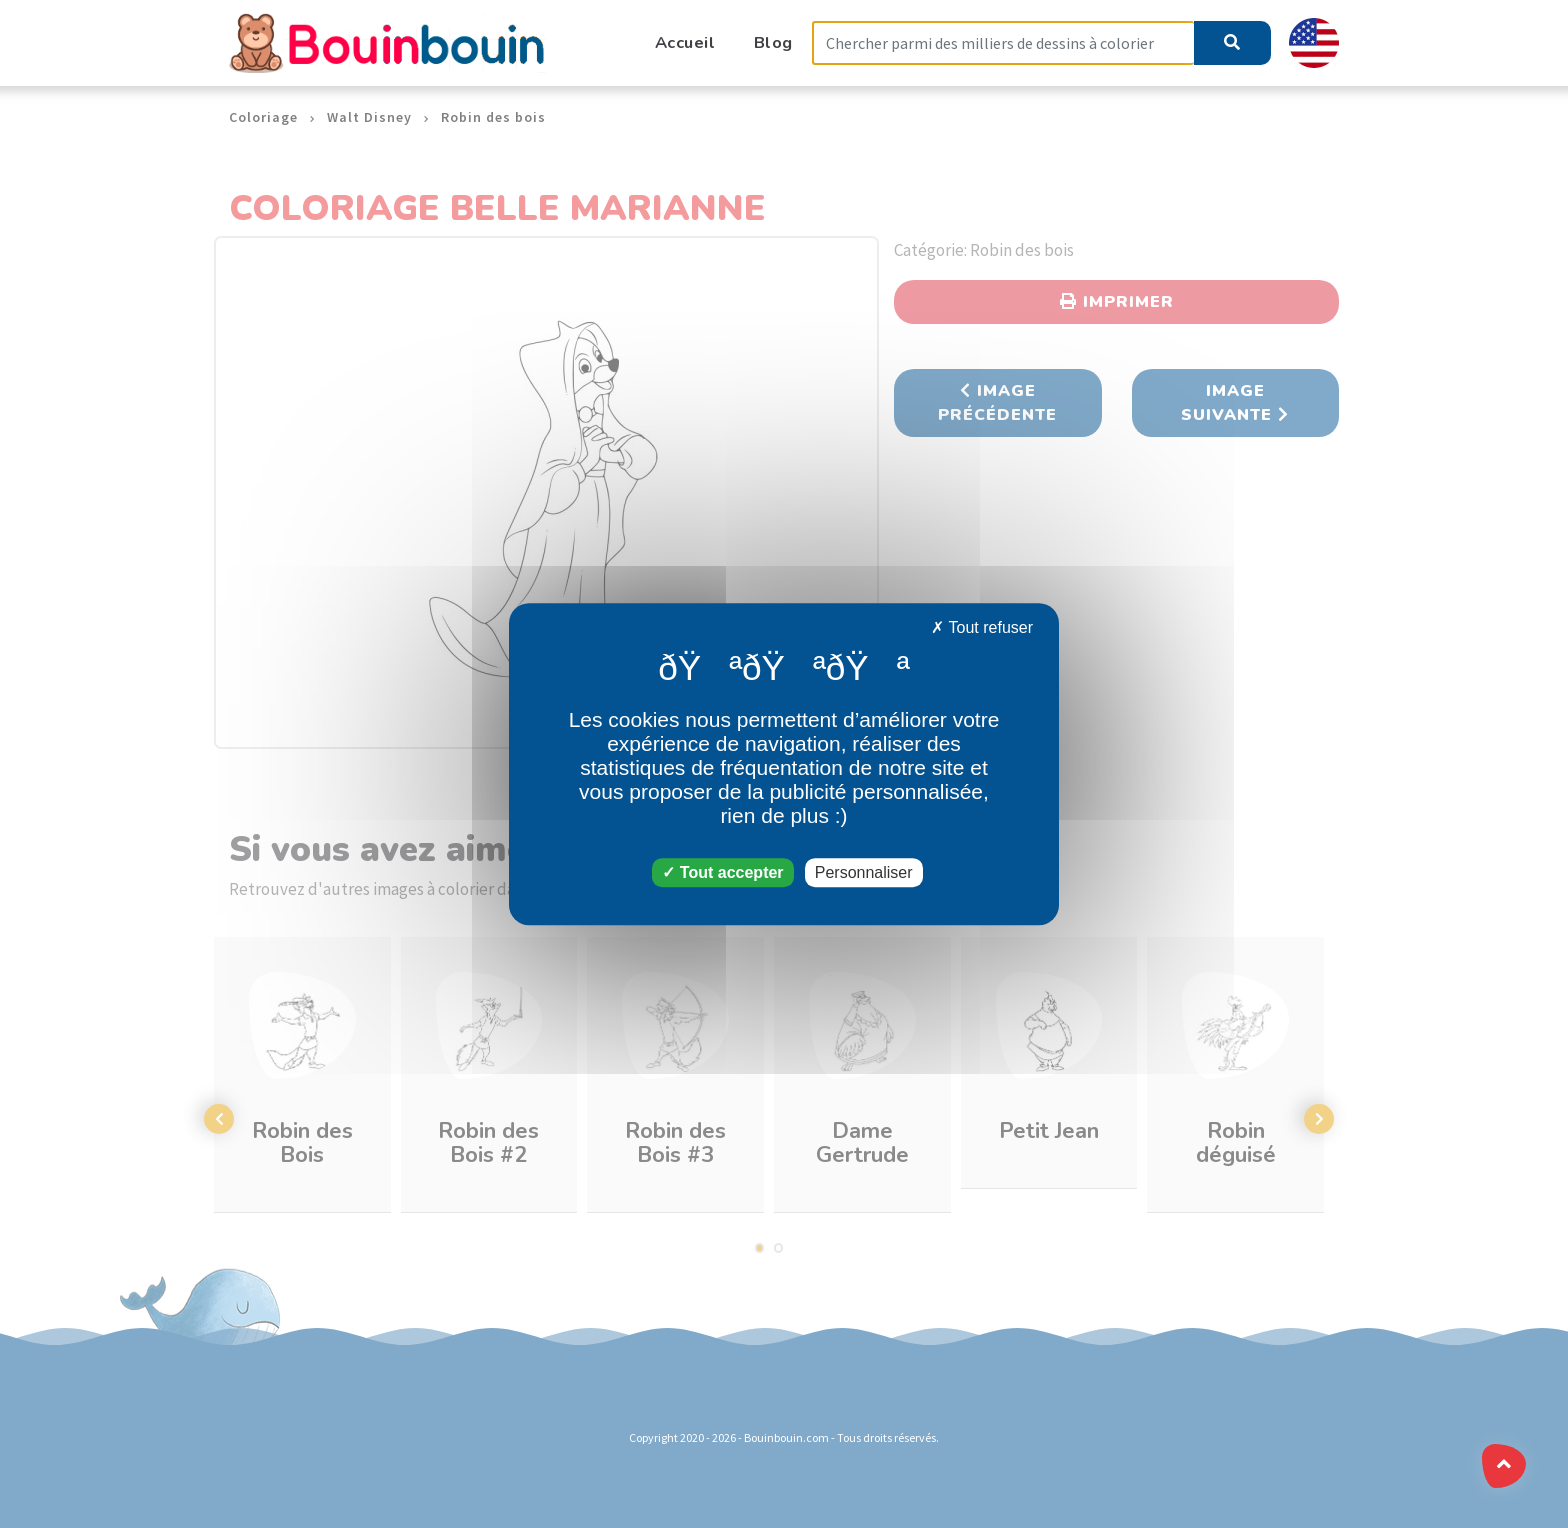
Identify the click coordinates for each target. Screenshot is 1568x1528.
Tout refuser (982, 627)
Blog (773, 42)
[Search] (1003, 43)
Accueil (685, 42)
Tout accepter (722, 872)
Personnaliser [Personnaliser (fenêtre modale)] (864, 872)
